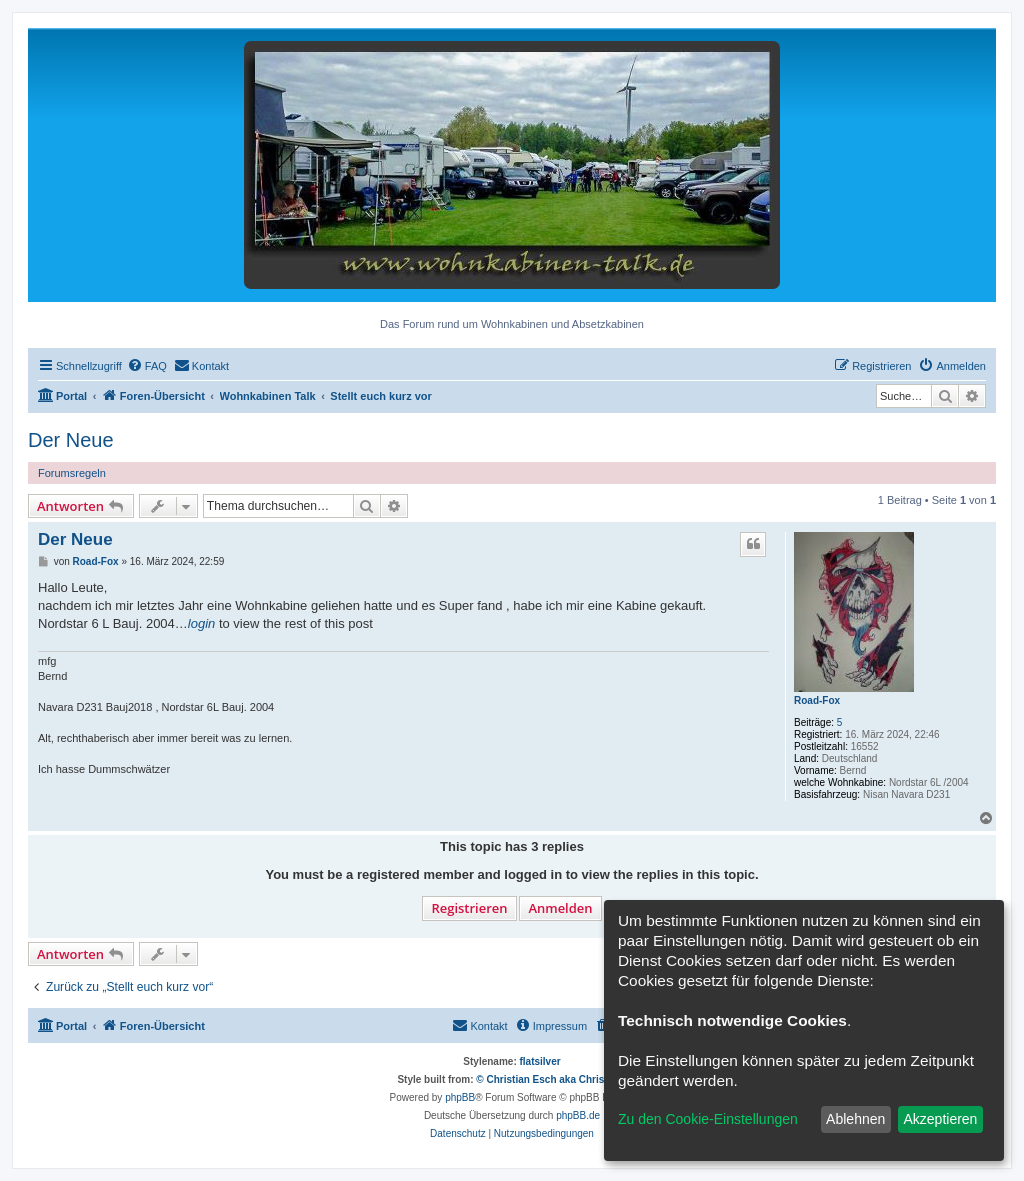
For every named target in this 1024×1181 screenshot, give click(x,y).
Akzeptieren (940, 1119)
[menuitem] (147, 366)
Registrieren (469, 908)
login (201, 623)
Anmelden (560, 908)
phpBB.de (578, 1115)
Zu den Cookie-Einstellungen (708, 1119)
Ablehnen (855, 1119)
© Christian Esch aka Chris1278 (551, 1079)
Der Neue (71, 440)
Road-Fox (817, 700)
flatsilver (540, 1061)
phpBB (460, 1097)
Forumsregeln (72, 473)
